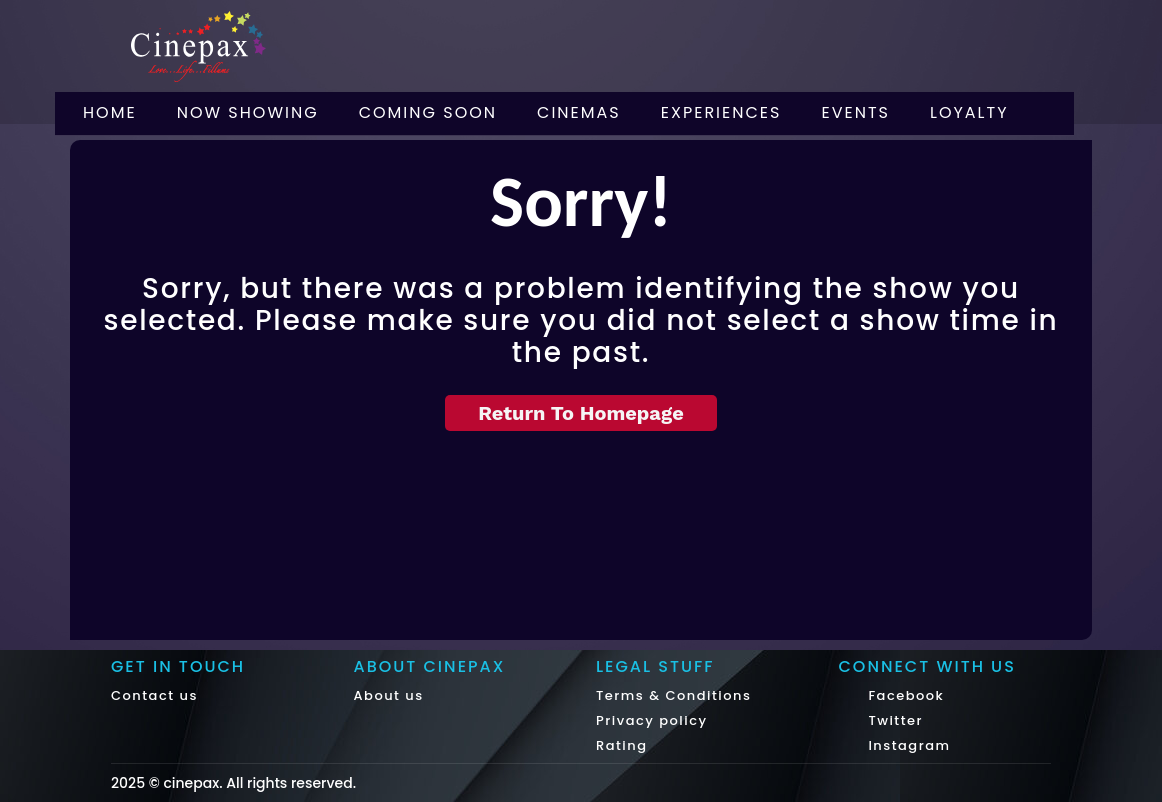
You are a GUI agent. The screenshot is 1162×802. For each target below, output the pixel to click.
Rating (622, 745)
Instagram (907, 745)
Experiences (721, 112)
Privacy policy (652, 720)
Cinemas (579, 112)
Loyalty (969, 112)
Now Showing (248, 112)
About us (389, 695)
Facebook (904, 695)
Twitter (894, 720)
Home (110, 112)
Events (855, 112)
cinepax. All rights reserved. (259, 783)
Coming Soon (428, 112)
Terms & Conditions (673, 695)
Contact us (154, 695)
